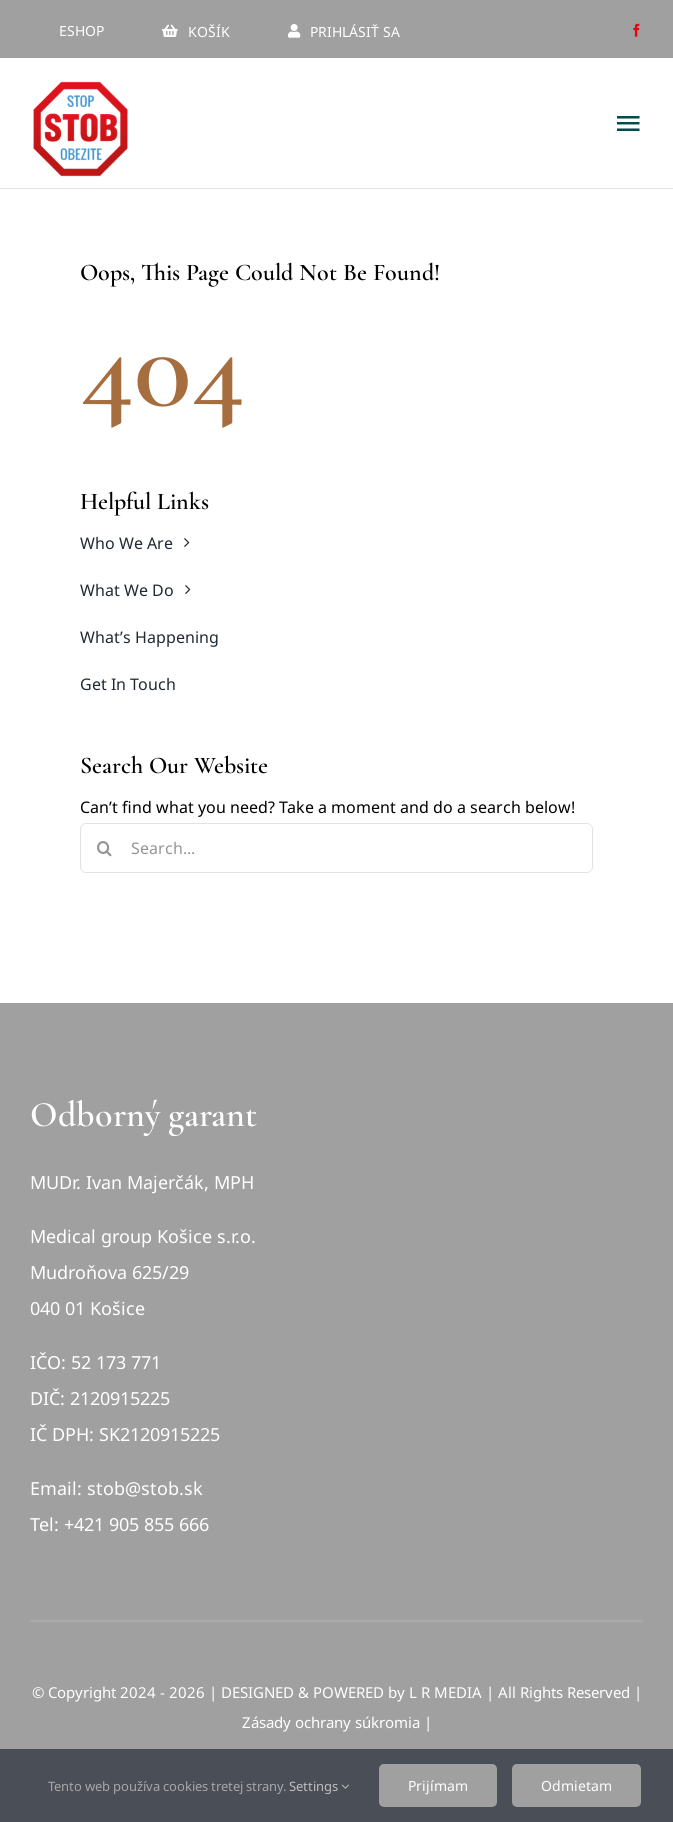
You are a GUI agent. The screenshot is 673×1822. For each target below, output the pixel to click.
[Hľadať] (105, 848)
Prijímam (438, 1785)
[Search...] (336, 848)
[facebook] (636, 30)
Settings (319, 1786)
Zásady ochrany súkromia (331, 1722)
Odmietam (576, 1785)
